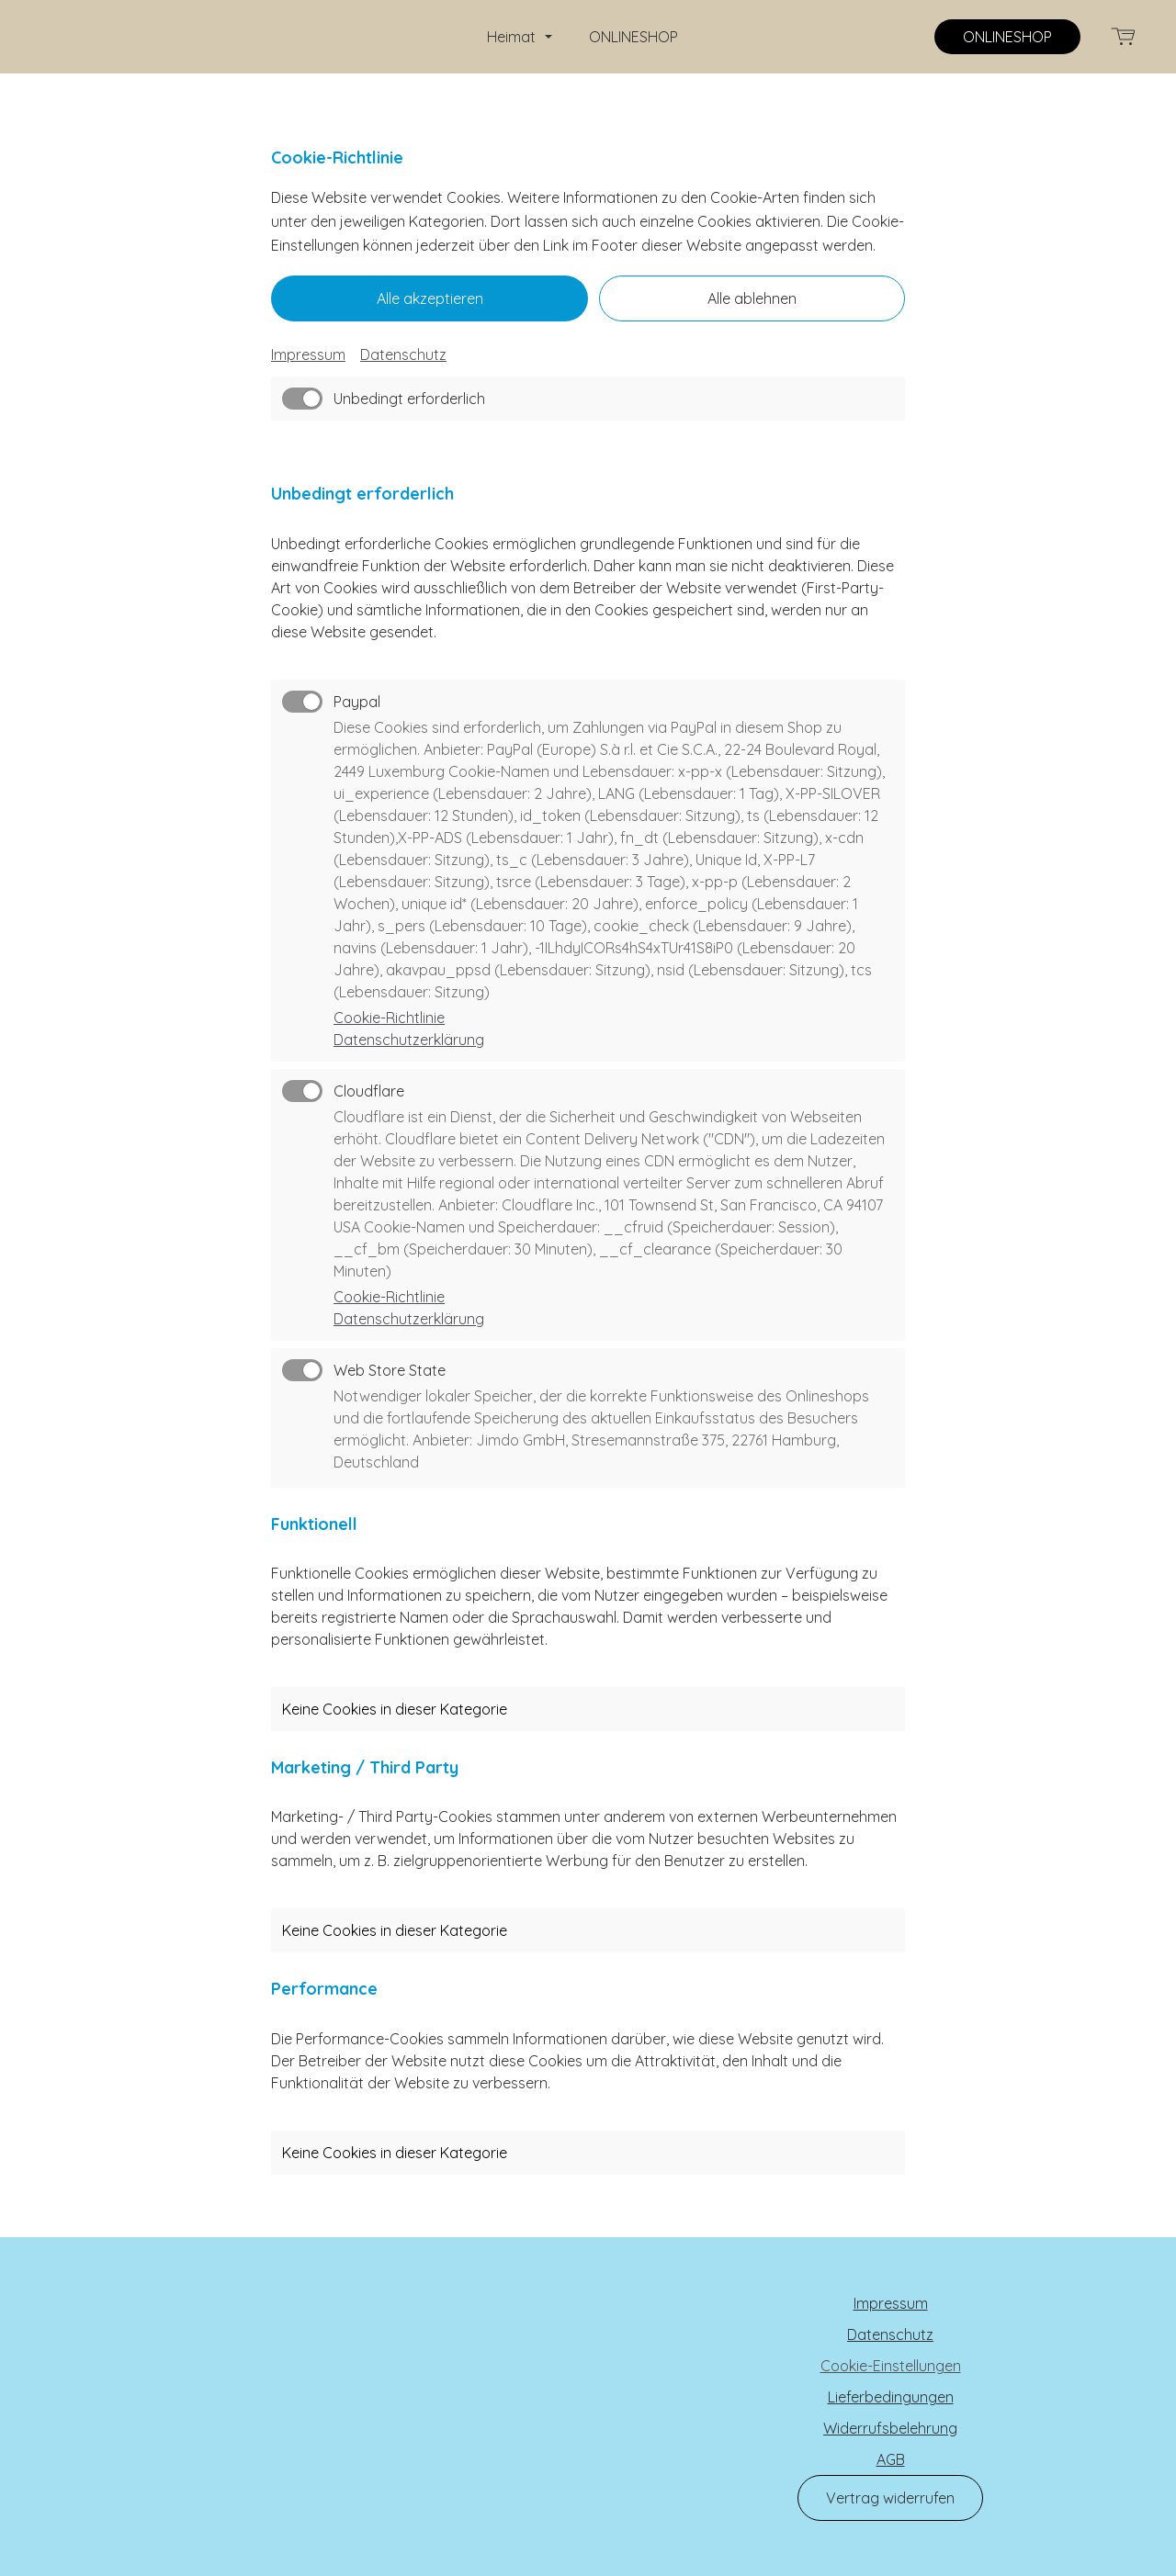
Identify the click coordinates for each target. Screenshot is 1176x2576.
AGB (890, 2459)
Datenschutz (403, 354)
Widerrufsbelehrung (890, 2428)
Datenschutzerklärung (409, 1039)
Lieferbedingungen (891, 2397)
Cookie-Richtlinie (389, 1017)
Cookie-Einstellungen (890, 2366)
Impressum (308, 354)
